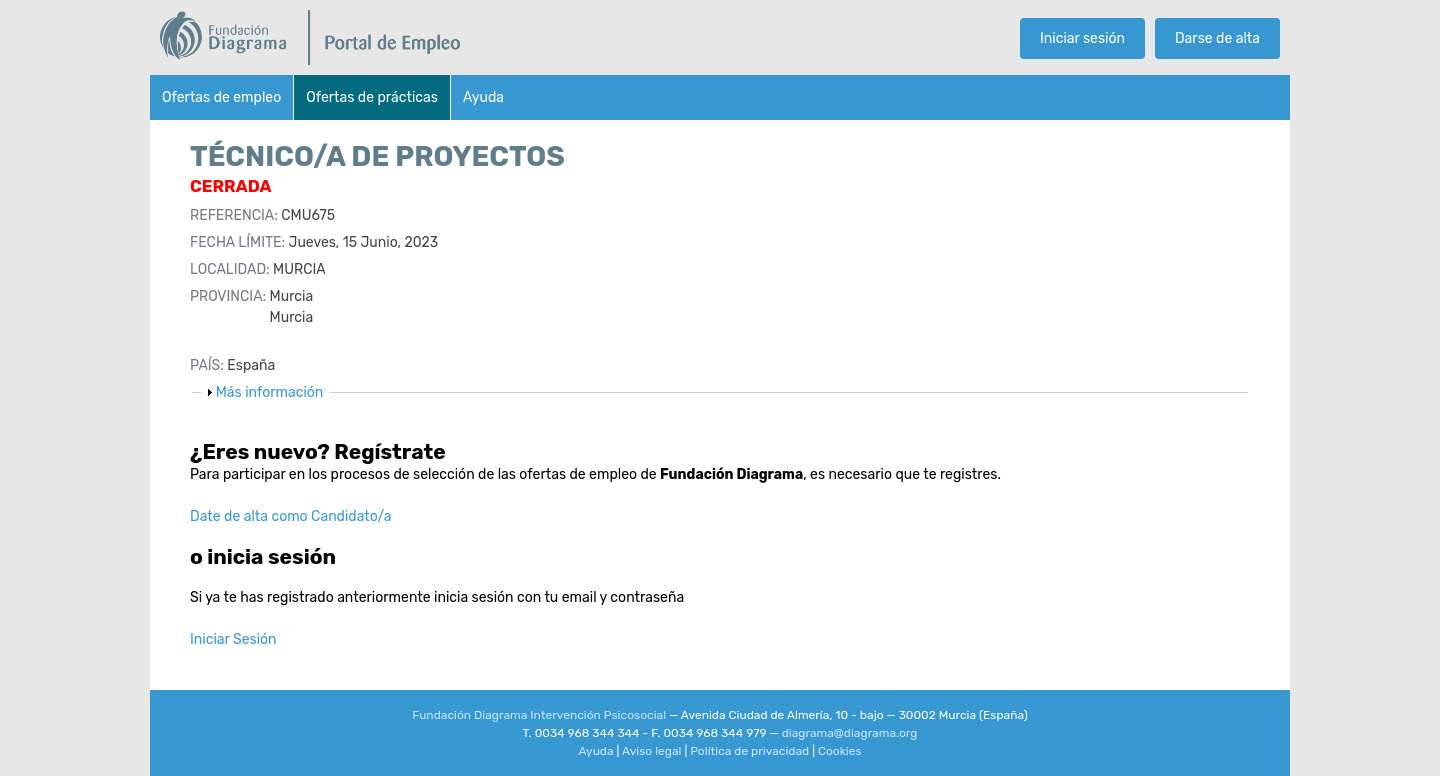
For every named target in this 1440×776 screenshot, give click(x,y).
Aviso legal (652, 751)
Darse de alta (1217, 38)
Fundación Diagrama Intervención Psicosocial (539, 715)
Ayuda (483, 97)
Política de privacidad (749, 751)
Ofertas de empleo (221, 97)
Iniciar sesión (1082, 38)
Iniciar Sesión (233, 639)
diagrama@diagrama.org (850, 733)
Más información (270, 392)
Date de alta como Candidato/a (290, 516)
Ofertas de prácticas (372, 97)
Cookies (840, 751)
